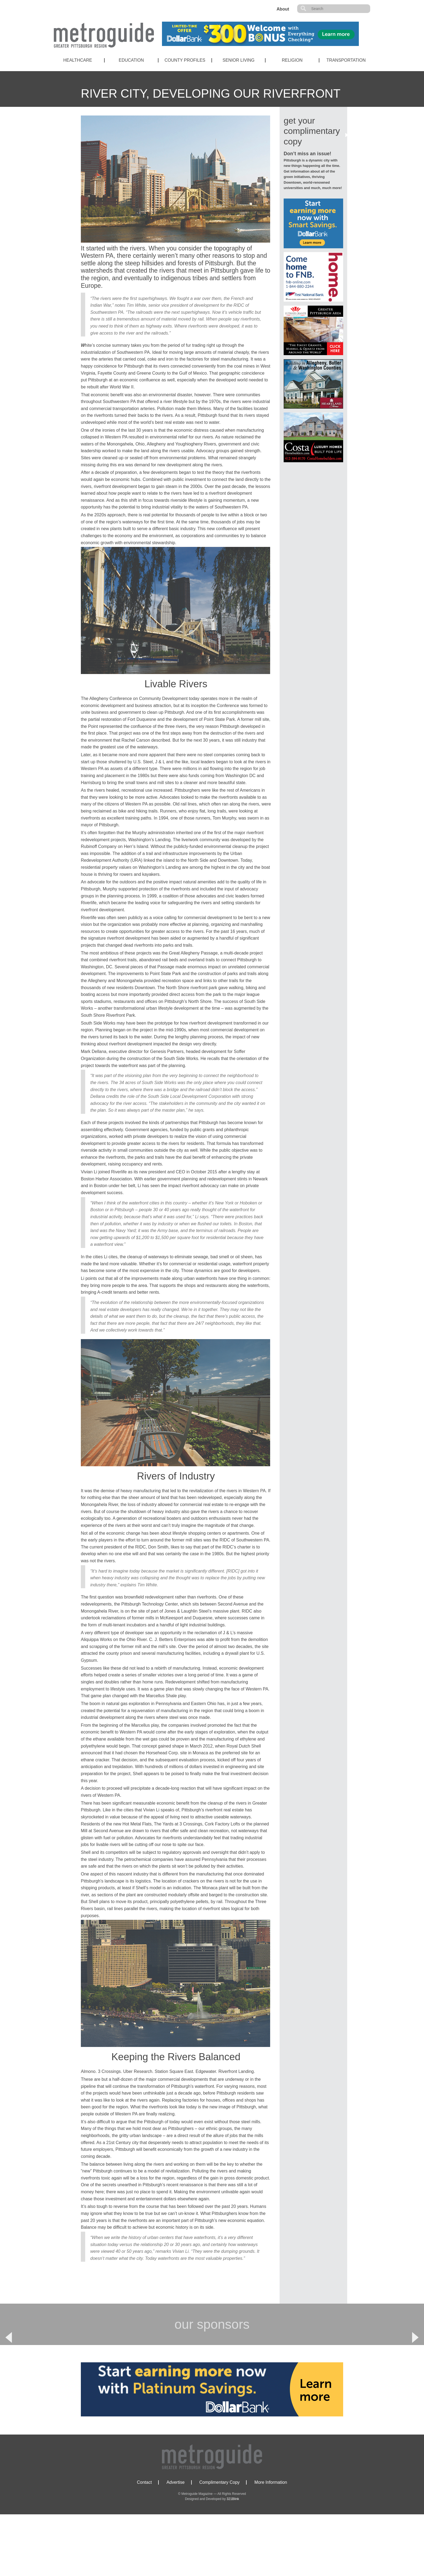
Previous (8, 2368)
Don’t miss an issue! (307, 153)
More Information (270, 2544)
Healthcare (77, 60)
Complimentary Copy (219, 2544)
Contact (144, 2544)
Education (131, 60)
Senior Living (238, 60)
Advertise (176, 2544)
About (283, 9)
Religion (292, 60)
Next (415, 2368)
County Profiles (184, 60)
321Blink (233, 2560)
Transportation (346, 60)
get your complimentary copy (312, 131)
